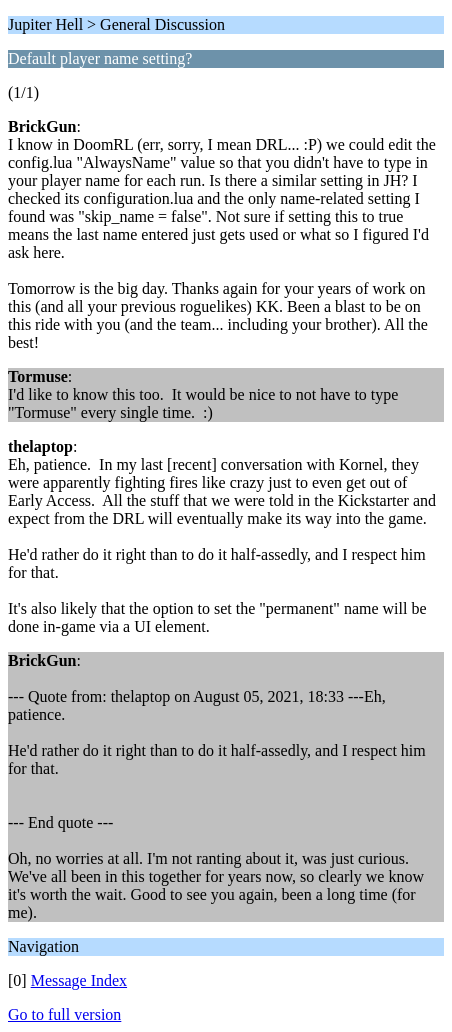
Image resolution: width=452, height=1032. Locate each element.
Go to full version (64, 1014)
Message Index (79, 980)
